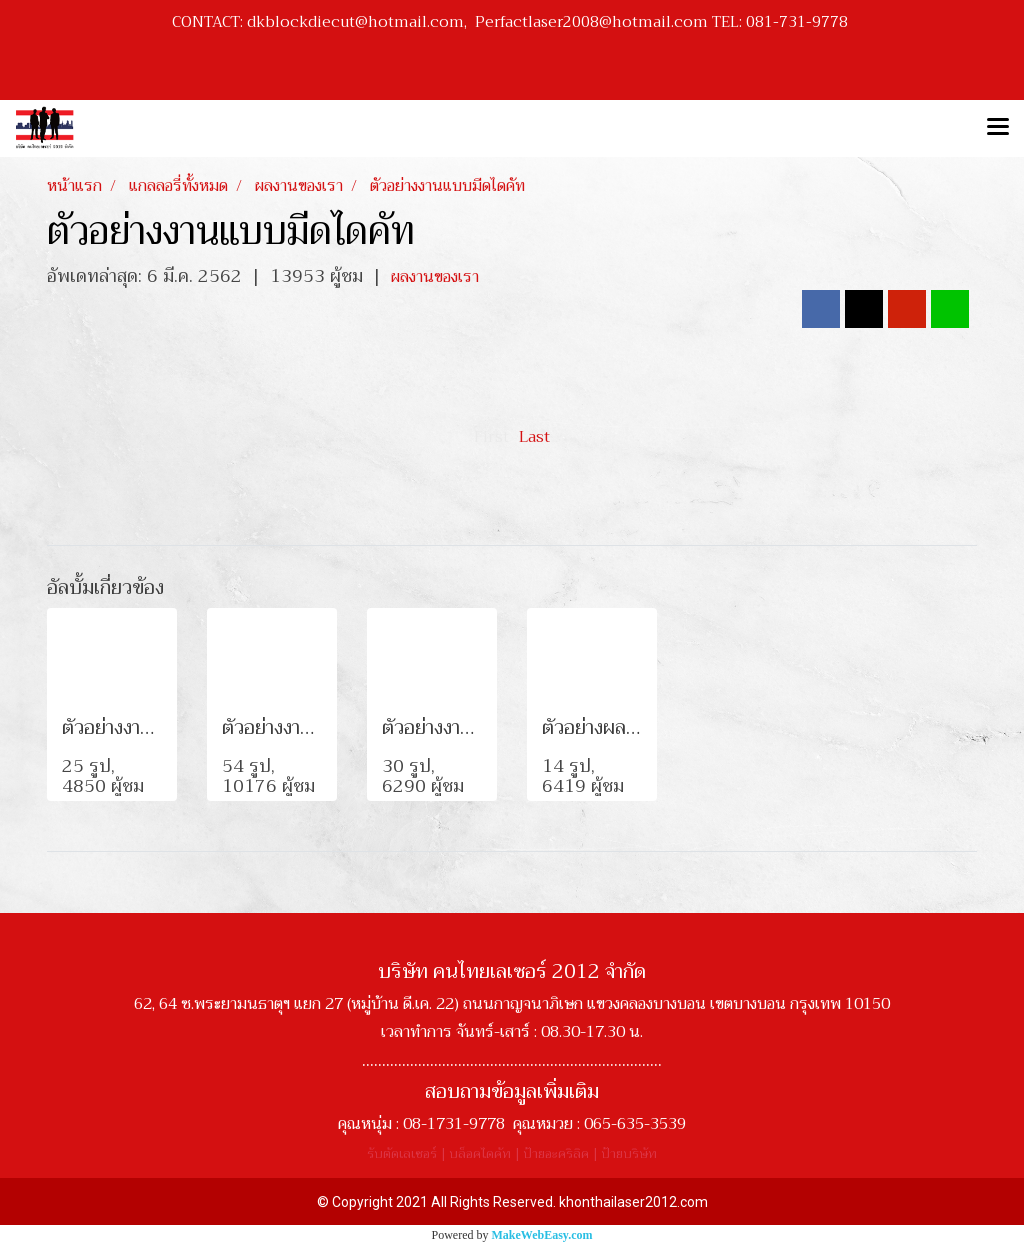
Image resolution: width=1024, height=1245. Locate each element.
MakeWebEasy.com (542, 1235)
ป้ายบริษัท (629, 1153)
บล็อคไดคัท (480, 1153)
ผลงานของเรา (435, 277)
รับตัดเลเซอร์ (402, 1153)
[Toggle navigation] (998, 128)
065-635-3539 (635, 1124)
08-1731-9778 (454, 1124)
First (491, 437)
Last (534, 437)
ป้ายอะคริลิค (556, 1153)
